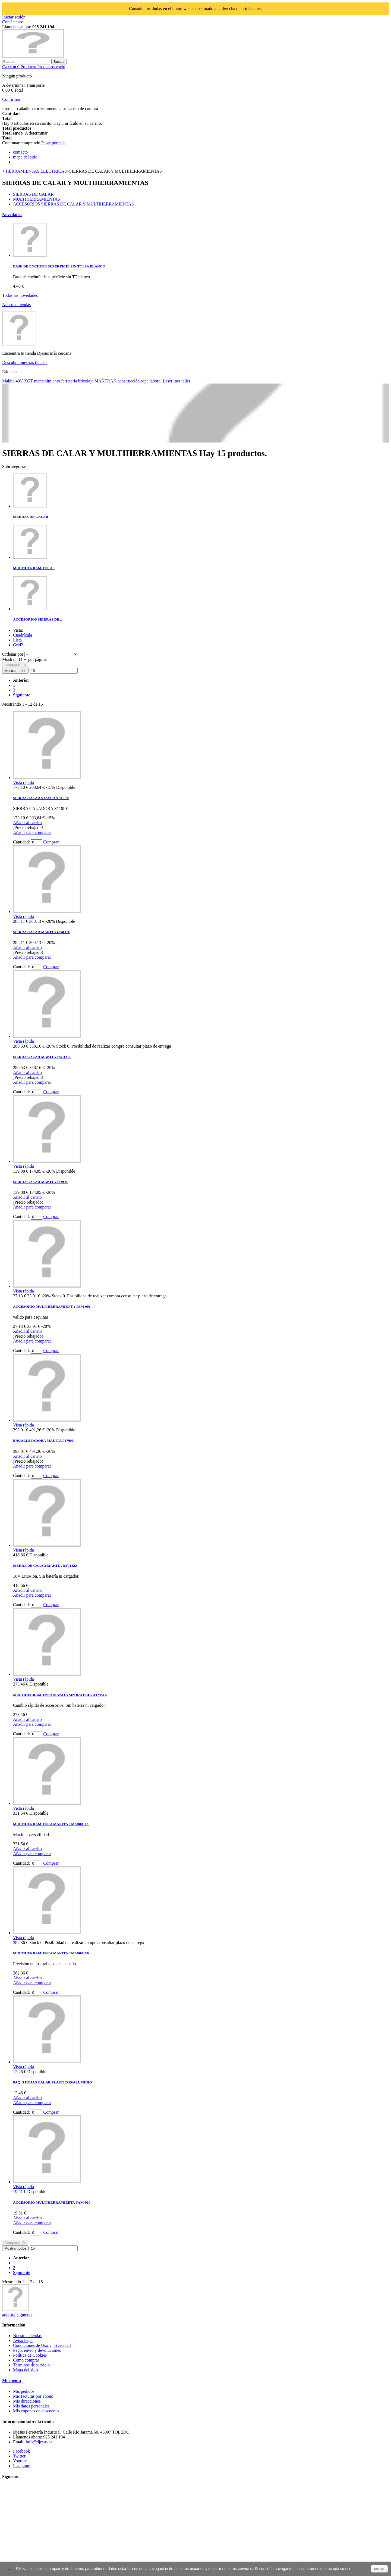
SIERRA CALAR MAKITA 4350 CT (41, 932)
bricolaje (86, 381)
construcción (129, 381)
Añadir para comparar (32, 832)
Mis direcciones (27, 2401)
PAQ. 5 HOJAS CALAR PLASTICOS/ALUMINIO (52, 2082)
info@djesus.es (39, 2442)
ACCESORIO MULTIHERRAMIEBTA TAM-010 (51, 2202)
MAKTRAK (106, 381)
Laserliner (172, 381)
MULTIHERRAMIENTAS (36, 199)
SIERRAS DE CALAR (33, 194)
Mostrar (9, 659)
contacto (20, 152)
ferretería (69, 381)
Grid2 (18, 645)
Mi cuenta (11, 2380)
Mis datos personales (31, 2406)
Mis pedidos (23, 2391)
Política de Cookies (30, 2355)
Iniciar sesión (14, 17)
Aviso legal (23, 2340)
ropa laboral (152, 381)
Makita (8, 381)
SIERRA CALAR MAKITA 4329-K (40, 1182)
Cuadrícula (22, 635)
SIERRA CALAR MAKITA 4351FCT (42, 1057)
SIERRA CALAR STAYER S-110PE (41, 798)
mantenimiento (47, 381)
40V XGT (24, 381)
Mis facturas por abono (33, 2396)
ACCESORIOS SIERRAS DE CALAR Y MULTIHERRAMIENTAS (73, 204)
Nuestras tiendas (16, 304)
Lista (17, 640)
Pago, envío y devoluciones (37, 2350)
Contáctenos (13, 22)
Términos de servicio (31, 2365)
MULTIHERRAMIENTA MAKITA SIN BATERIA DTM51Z (60, 1695)
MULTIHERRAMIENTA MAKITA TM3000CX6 (51, 1953)
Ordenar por (12, 654)
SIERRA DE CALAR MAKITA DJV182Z (45, 1565)
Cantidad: (21, 842)
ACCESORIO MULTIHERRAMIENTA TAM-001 (52, 1306)
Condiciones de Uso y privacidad (42, 2345)
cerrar (379, 2568)
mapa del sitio (25, 157)
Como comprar (26, 2360)
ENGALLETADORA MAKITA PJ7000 (43, 1440)
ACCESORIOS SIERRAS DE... (37, 619)
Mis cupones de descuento (36, 2411)
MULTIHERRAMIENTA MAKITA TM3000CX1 (51, 1824)
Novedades (12, 214)
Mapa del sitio (25, 2370)
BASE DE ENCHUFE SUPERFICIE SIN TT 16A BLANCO (59, 266)
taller (185, 381)
